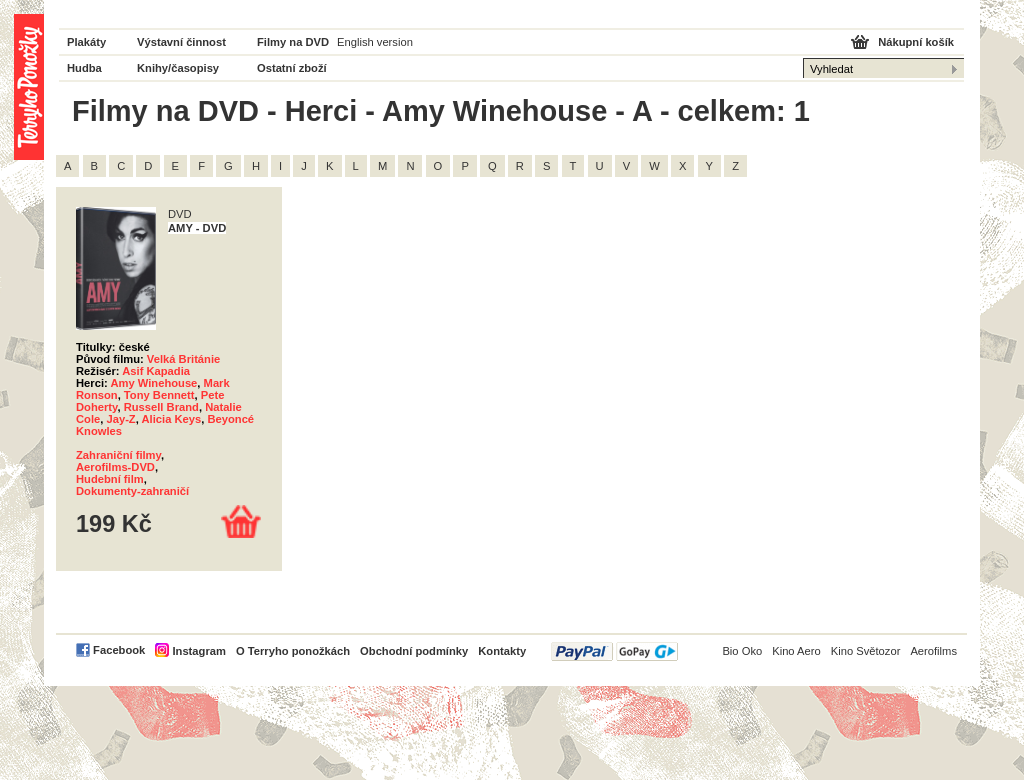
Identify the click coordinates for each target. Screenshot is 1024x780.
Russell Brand (161, 407)
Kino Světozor (866, 651)
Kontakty (502, 651)
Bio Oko (742, 651)
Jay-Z (120, 419)
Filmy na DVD (293, 42)
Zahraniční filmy (118, 455)
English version (375, 42)
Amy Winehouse (153, 383)
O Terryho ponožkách (293, 651)
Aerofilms (933, 651)
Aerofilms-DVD (115, 467)
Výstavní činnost (181, 42)
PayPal (614, 651)
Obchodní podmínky (414, 651)
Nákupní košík (916, 42)
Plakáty (86, 42)
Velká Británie (183, 359)
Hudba (84, 68)
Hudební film (110, 479)
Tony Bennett (159, 395)
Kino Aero (796, 651)
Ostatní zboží (292, 68)
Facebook (119, 650)
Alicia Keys (172, 419)
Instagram (198, 651)
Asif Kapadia (156, 371)
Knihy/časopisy (178, 68)
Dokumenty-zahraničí (132, 491)
